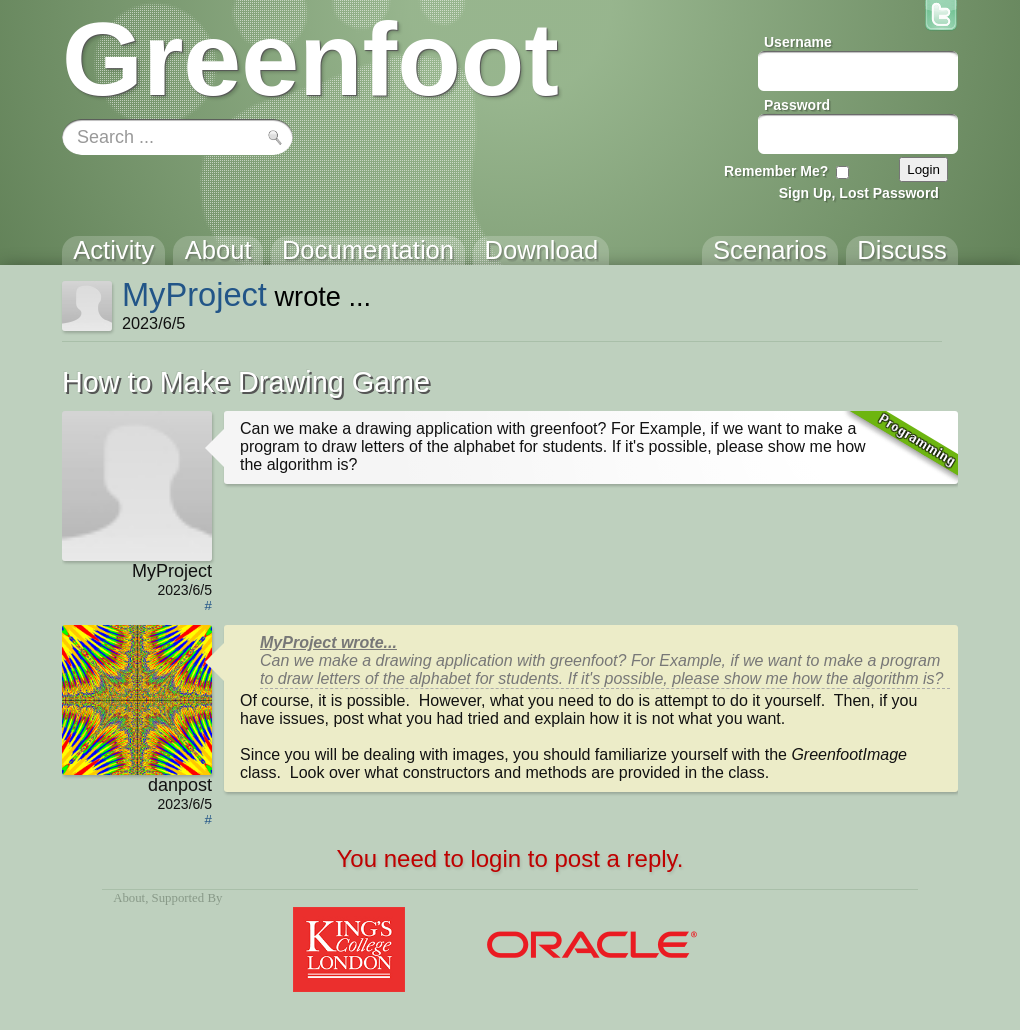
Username (798, 42)
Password (797, 105)
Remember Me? (776, 171)
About (129, 898)
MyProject (194, 294)
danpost (180, 785)
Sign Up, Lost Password (859, 193)
